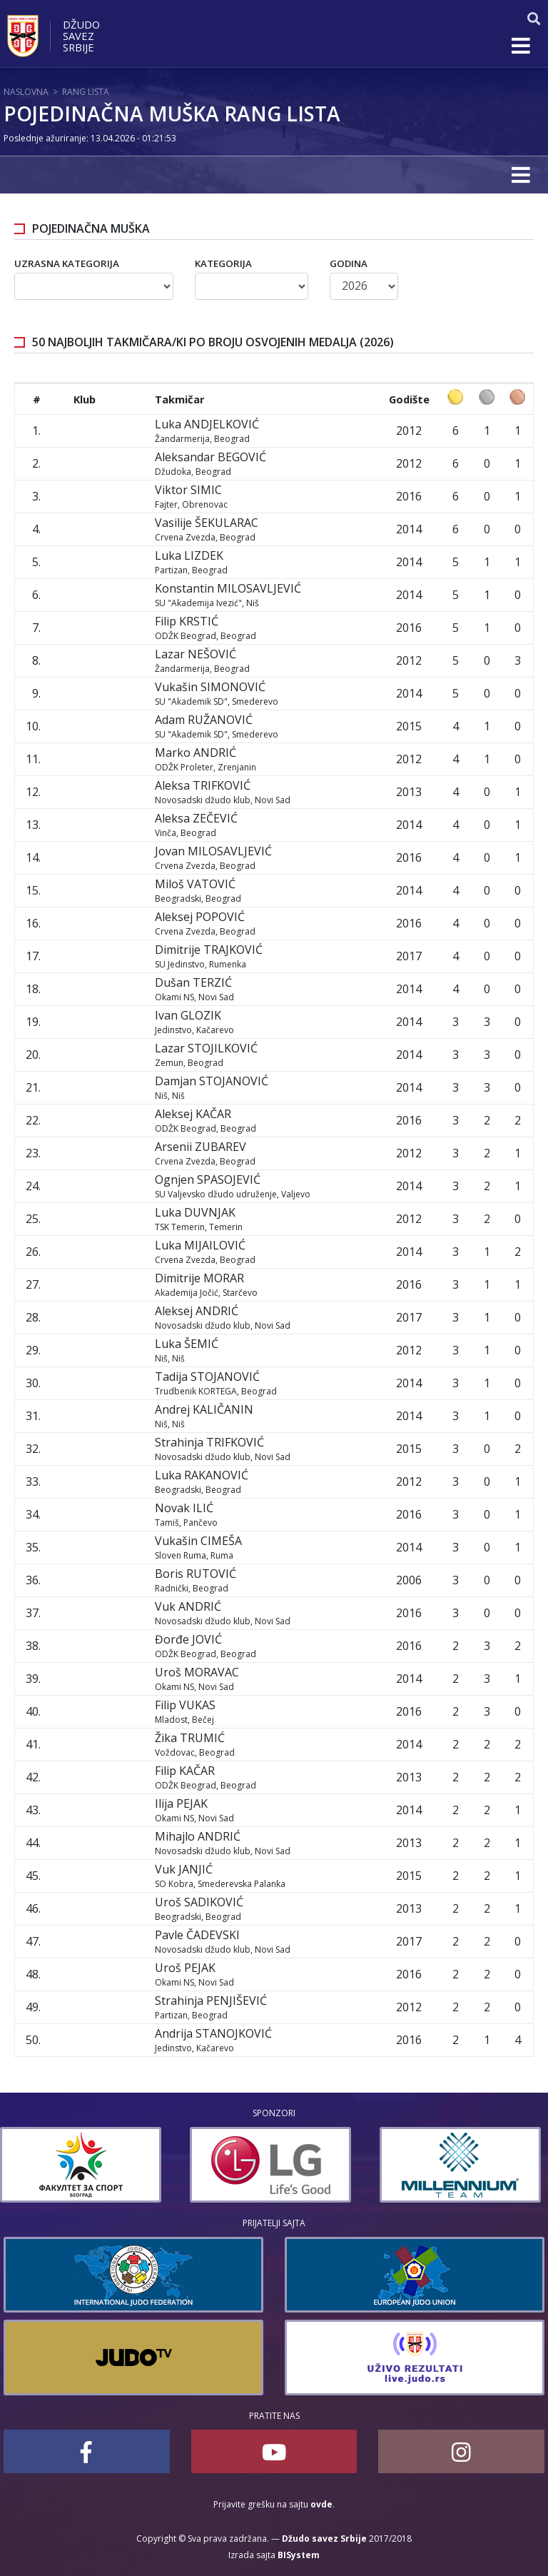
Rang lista (85, 92)
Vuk (188, 1606)
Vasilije (206, 522)
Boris (195, 1573)
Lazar (195, 654)
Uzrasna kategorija (66, 263)
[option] (84, 2165)
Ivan (188, 1015)
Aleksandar (210, 457)
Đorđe (188, 1639)
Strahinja (209, 1442)
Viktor (188, 490)
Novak (184, 1508)
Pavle (197, 1935)
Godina (348, 263)
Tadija (207, 1376)
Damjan (211, 1081)
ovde (321, 2504)
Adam (204, 720)
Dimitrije (209, 949)
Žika (190, 1738)
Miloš (195, 884)
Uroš (197, 1672)
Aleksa (202, 785)
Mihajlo (197, 1836)
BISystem (299, 2555)
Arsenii (200, 1146)
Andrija (213, 2033)
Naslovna (26, 92)
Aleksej (200, 917)
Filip (186, 621)
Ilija (181, 1803)
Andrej (204, 1409)
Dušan (193, 982)
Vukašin (210, 687)
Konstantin (228, 588)
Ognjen (207, 1179)
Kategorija (223, 263)
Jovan (213, 851)
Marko (195, 752)
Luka (207, 424)
